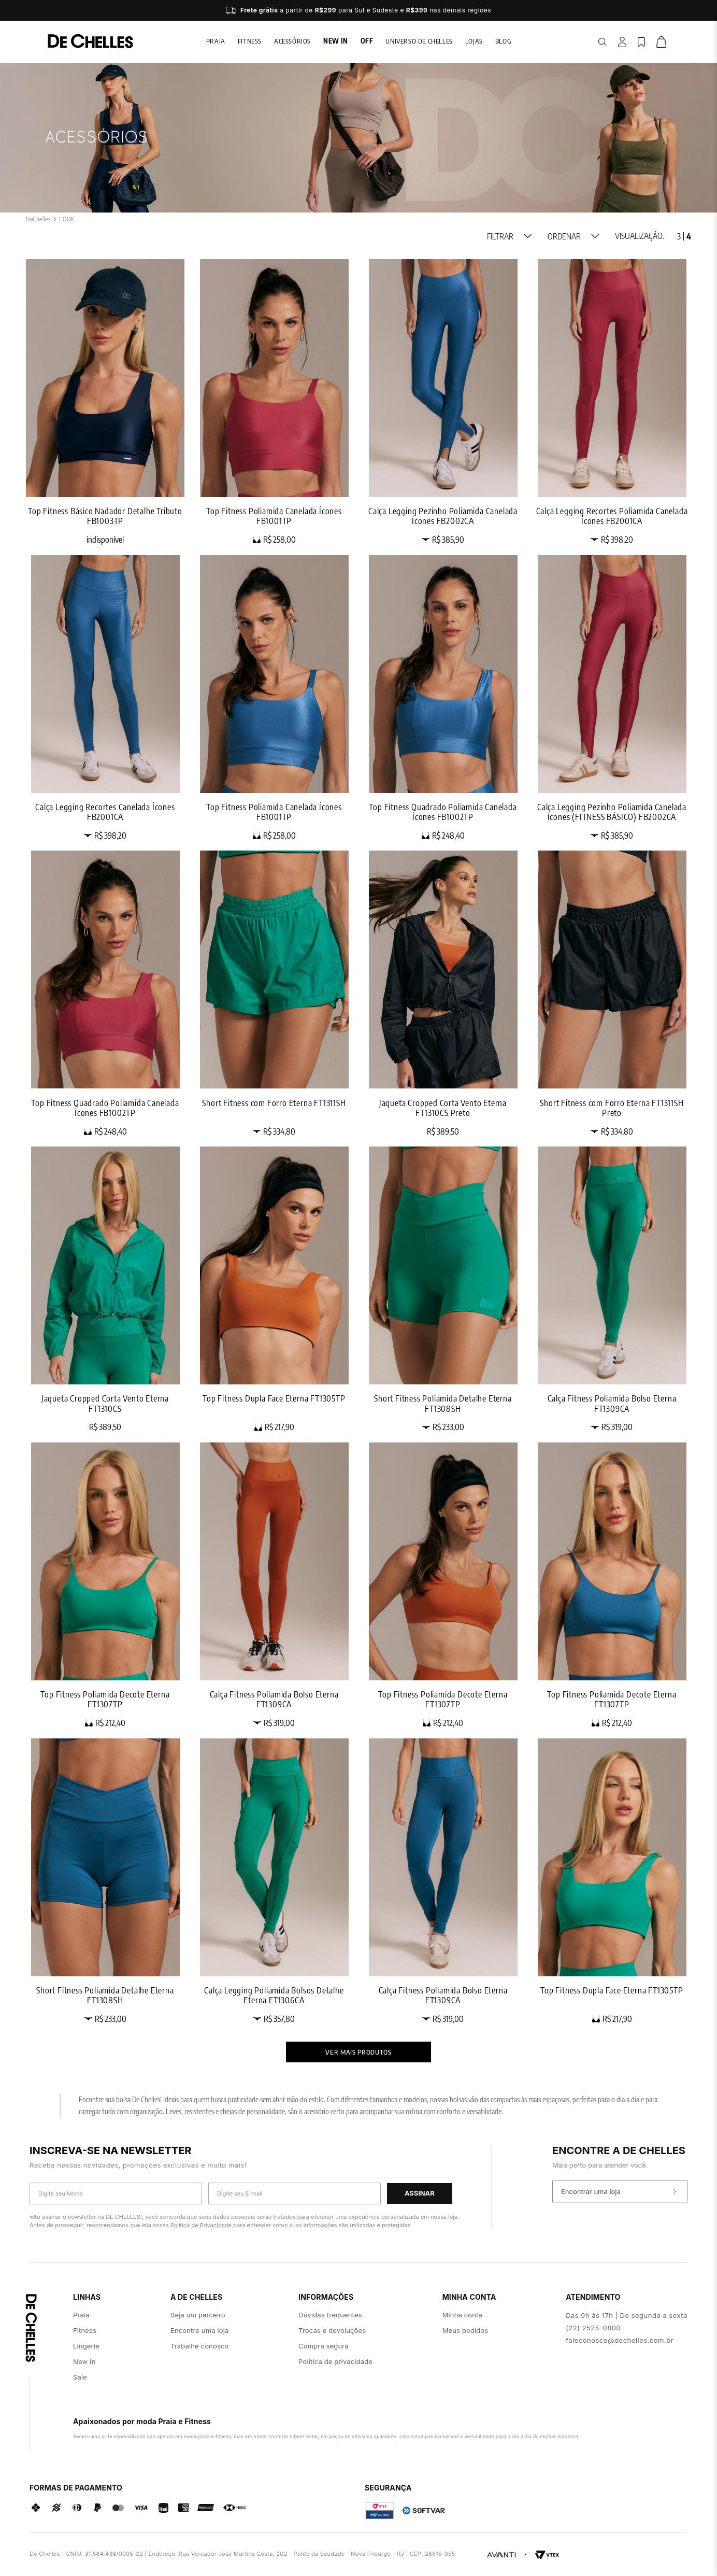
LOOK (66, 219)
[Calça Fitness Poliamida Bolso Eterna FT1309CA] (612, 1289)
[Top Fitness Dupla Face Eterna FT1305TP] (274, 1289)
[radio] (679, 236)
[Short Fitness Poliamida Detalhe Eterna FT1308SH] (443, 1289)
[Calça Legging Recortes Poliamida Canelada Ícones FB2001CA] (612, 402)
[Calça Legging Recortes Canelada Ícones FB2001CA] (105, 698)
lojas (474, 41)
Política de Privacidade (201, 2225)
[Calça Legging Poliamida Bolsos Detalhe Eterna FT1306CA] (274, 1881)
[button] (509, 236)
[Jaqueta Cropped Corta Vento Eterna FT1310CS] (105, 1289)
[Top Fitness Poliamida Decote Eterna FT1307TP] (105, 1585)
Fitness (250, 41)
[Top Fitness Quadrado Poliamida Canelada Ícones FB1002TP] (443, 698)
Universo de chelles (418, 41)
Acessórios (292, 41)
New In (335, 41)
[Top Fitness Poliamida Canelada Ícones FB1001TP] (274, 402)
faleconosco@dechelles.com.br (619, 2340)
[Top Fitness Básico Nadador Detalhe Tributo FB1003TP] (105, 402)
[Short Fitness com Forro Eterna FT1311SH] (274, 993)
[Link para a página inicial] (38, 219)
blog (503, 41)
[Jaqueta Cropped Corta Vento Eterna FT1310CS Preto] (443, 993)
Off (367, 41)
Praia (215, 41)
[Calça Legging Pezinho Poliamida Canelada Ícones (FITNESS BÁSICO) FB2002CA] (612, 698)
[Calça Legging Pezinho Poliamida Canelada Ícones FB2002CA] (443, 402)
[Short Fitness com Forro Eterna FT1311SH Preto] (612, 993)
